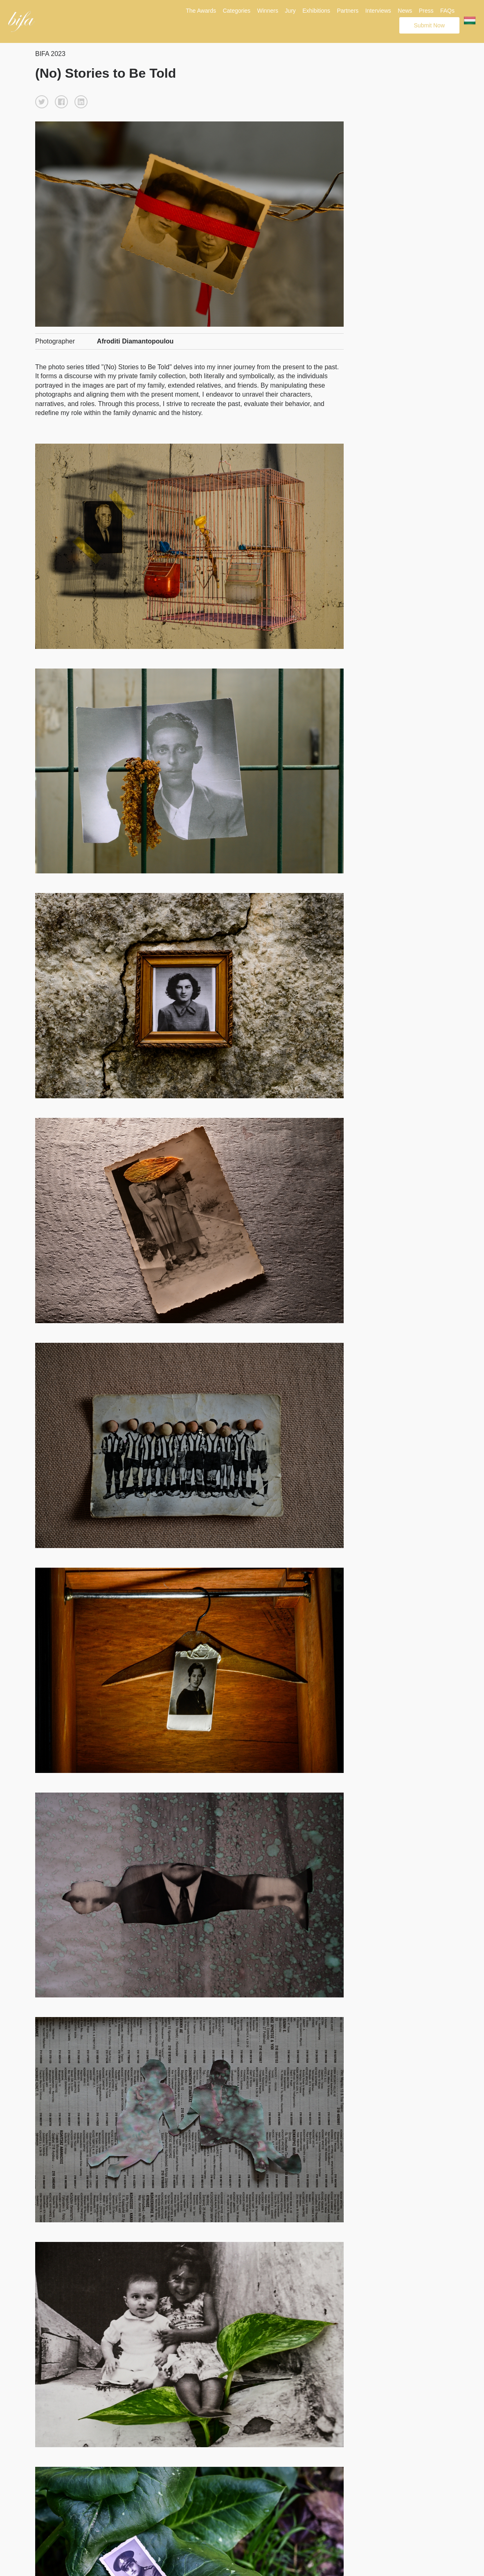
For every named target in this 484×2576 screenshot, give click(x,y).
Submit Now (429, 25)
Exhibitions (316, 10)
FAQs (447, 10)
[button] (41, 101)
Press (426, 10)
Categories (236, 10)
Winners (267, 10)
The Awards (201, 10)
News (405, 10)
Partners (347, 10)
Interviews (378, 10)
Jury (290, 10)
